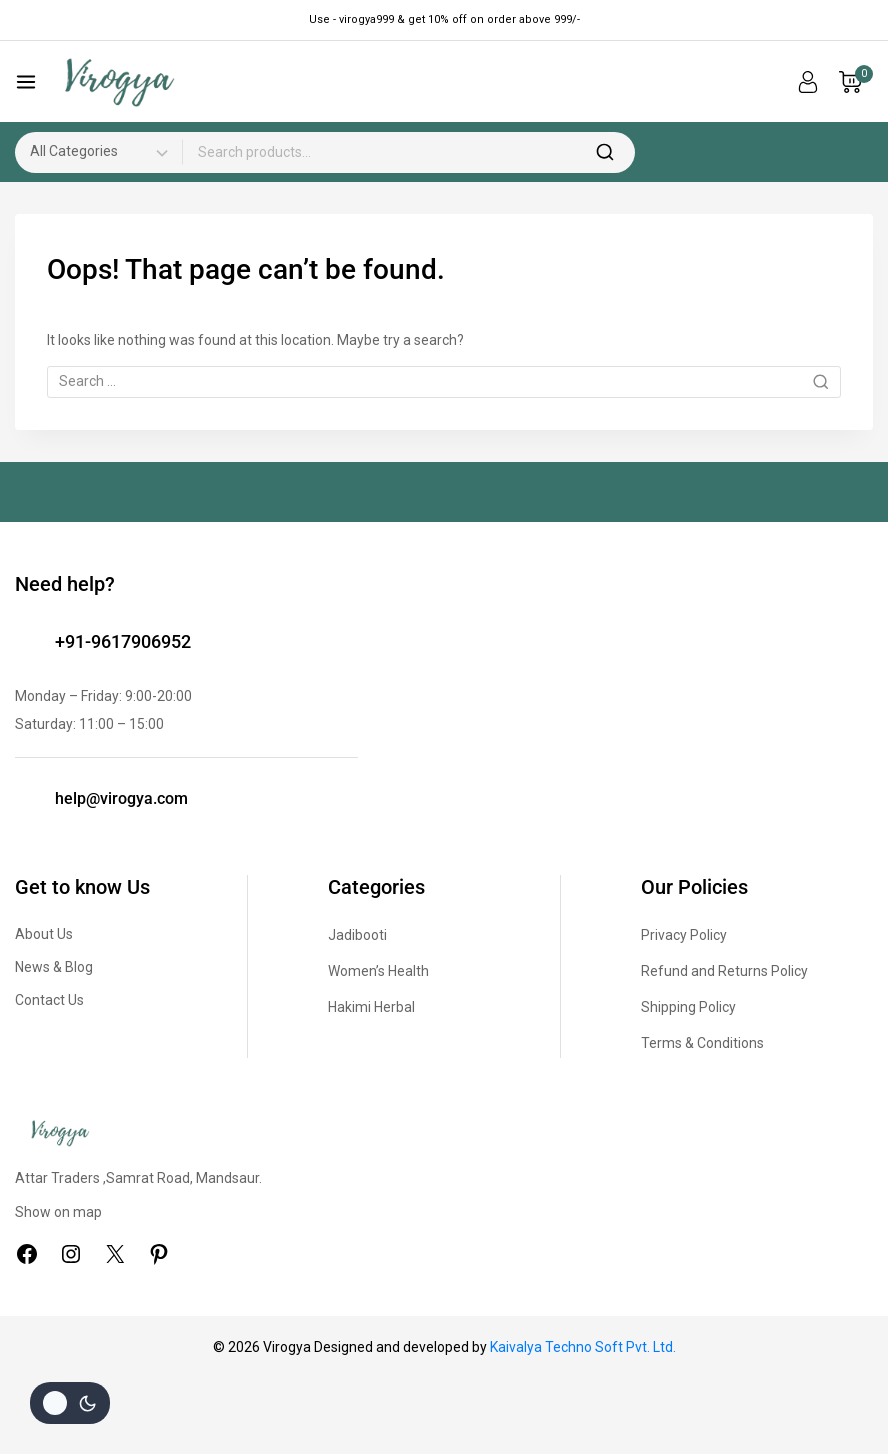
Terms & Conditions (702, 1043)
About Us (44, 934)
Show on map (58, 1212)
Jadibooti (357, 935)
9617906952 (141, 641)
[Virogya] (119, 82)
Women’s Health (378, 971)
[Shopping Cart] (856, 82)
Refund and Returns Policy (724, 971)
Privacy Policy (684, 935)
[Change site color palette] (70, 1403)
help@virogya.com (121, 798)
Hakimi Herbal (371, 1007)
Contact (41, 1000)
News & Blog (54, 967)
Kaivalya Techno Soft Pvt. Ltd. (583, 1347)
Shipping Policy (688, 1007)
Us (76, 1000)
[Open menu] (26, 82)
